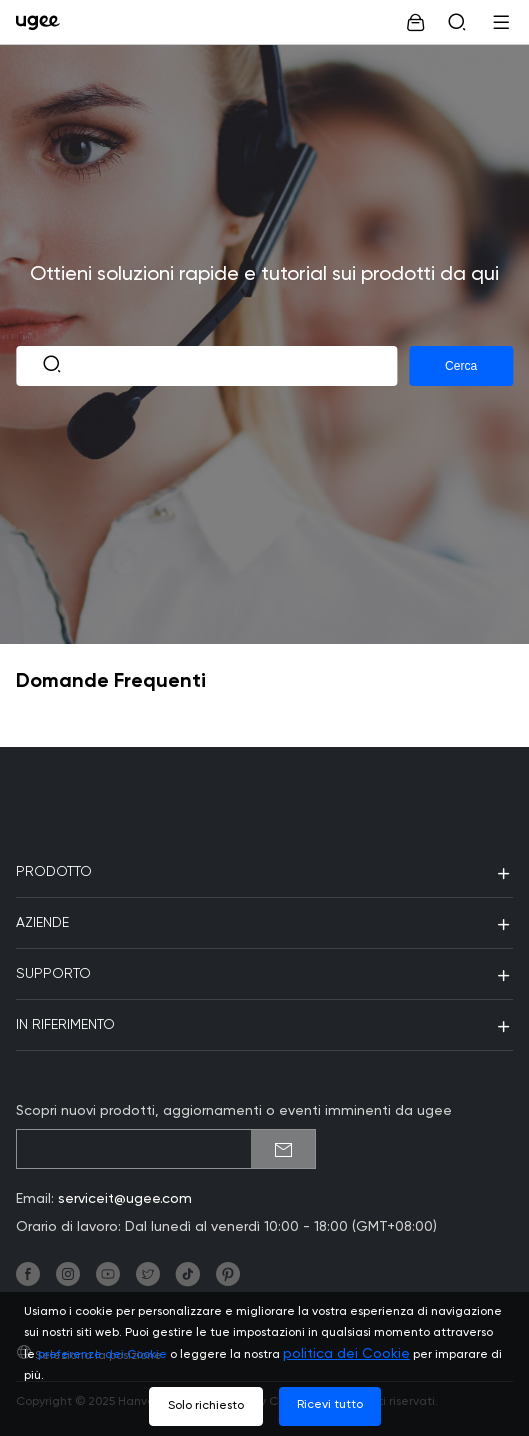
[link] (42, 22)
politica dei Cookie (346, 1354)
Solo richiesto (206, 1406)
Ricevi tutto (330, 1405)
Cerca (461, 366)
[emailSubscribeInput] (166, 1149)
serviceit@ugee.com (125, 1199)
